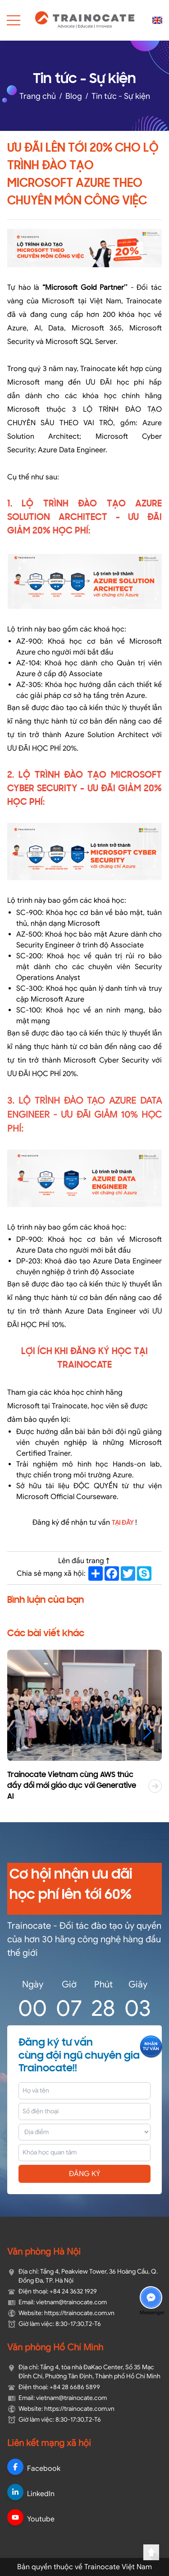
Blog (73, 96)
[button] (151, 1731)
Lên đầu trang (84, 1560)
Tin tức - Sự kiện (120, 96)
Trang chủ (37, 96)
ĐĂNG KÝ (84, 2173)
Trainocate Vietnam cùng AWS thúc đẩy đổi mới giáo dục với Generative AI (71, 1786)
